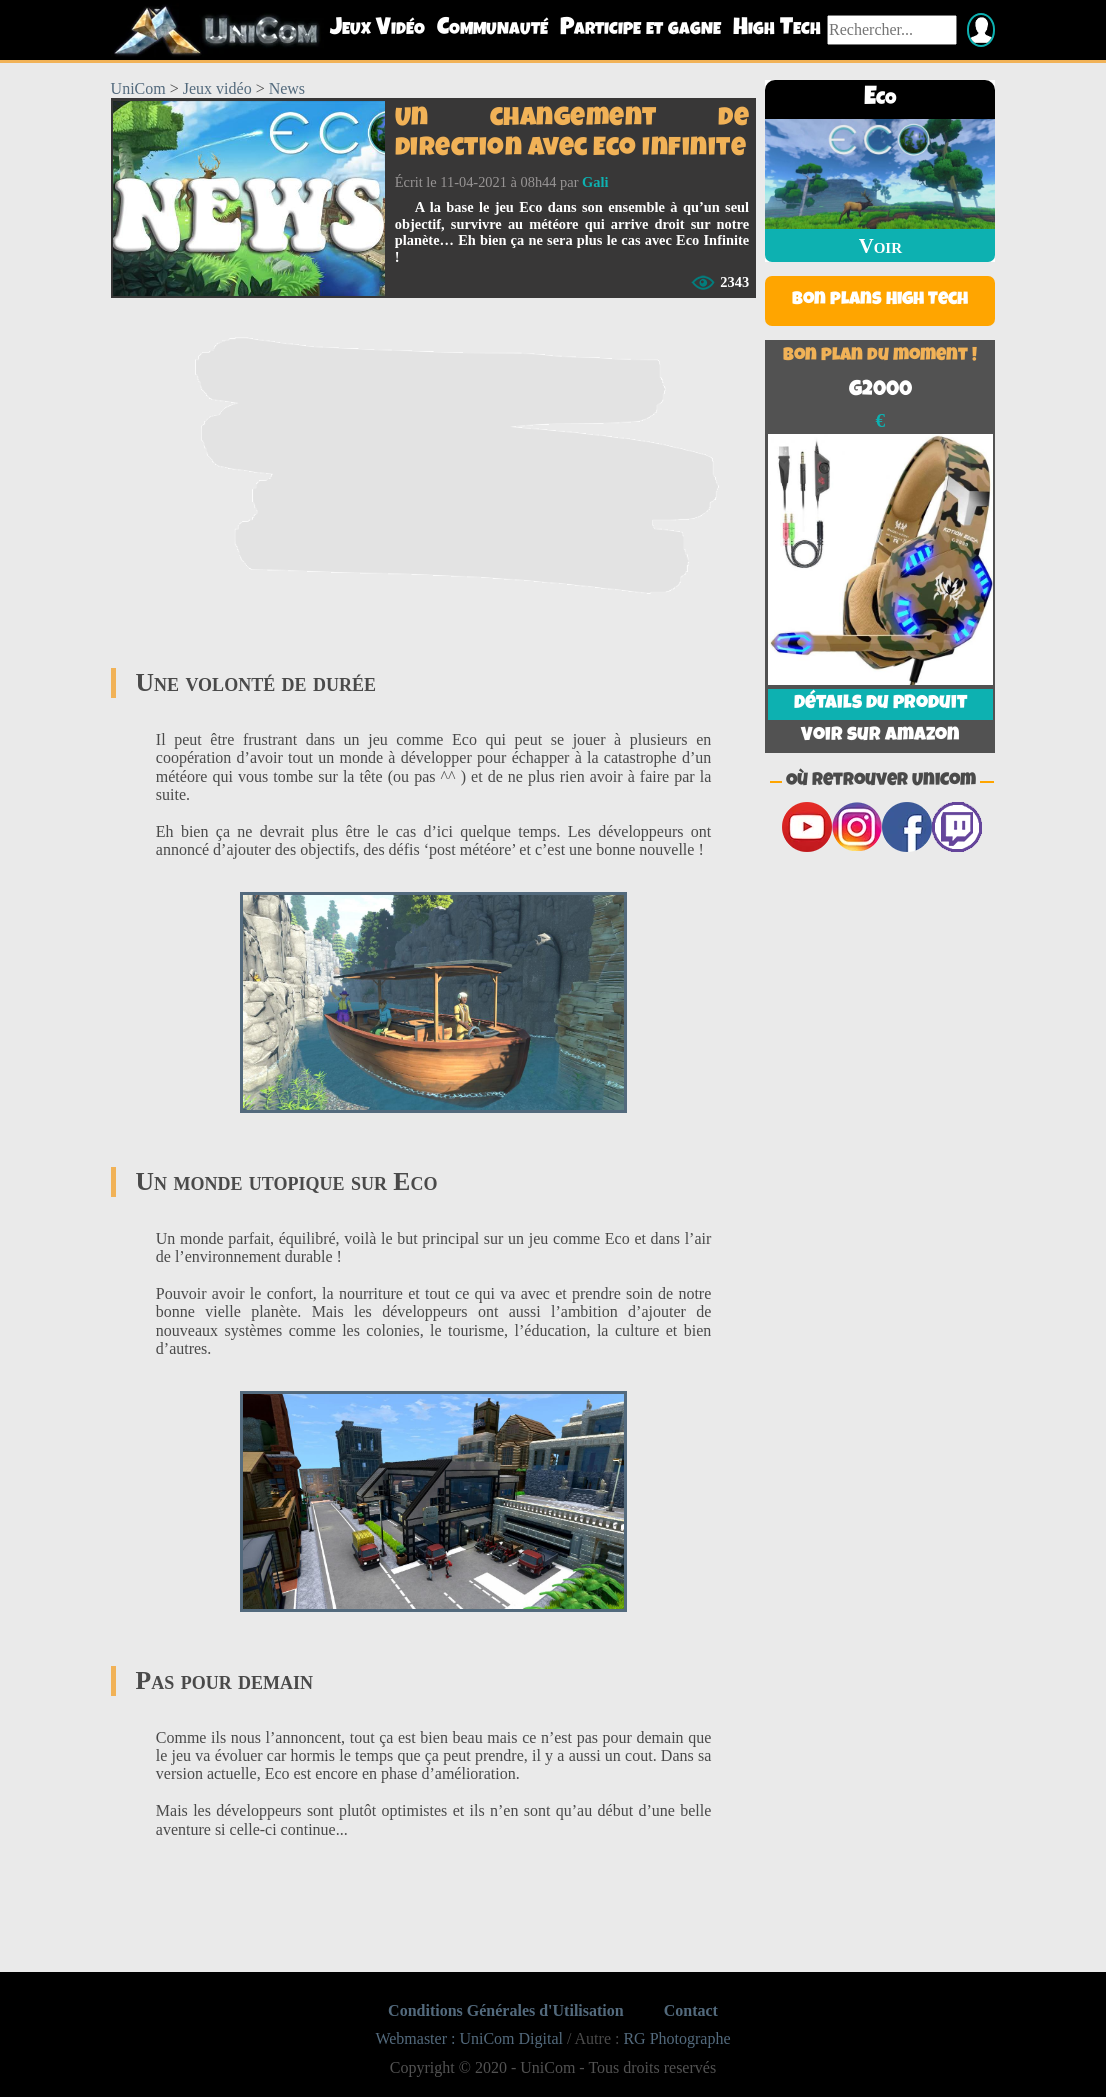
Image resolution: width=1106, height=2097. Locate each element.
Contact (691, 2010)
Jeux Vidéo (377, 29)
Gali (595, 182)
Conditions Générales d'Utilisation (506, 2010)
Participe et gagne (640, 29)
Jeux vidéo (217, 88)
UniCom (138, 88)
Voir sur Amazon (880, 736)
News (287, 88)
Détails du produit (880, 704)
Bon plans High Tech (880, 300)
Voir (880, 245)
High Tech (777, 29)
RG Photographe (676, 2038)
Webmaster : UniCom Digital (469, 2038)
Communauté (492, 29)
